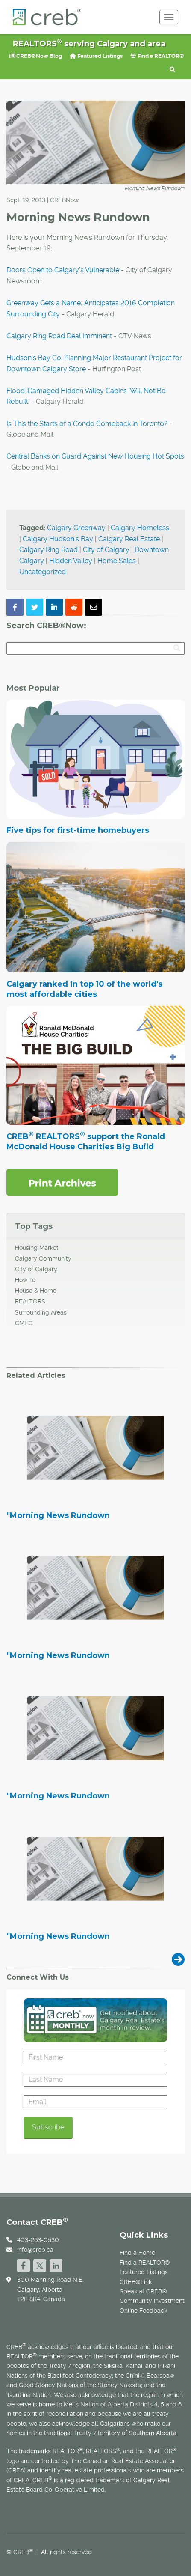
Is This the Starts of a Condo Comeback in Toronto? (86, 424)
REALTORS (30, 1301)
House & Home (35, 1290)
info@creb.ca (35, 2249)
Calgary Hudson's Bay (58, 539)
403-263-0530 (38, 2239)
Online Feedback (143, 2310)
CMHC (24, 1323)
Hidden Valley (70, 561)
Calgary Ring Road (48, 550)
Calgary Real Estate (129, 539)
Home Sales (116, 561)
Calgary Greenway (76, 528)
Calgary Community (43, 1258)
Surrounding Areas (41, 1312)
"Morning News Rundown (58, 1516)
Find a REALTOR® (157, 56)
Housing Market (37, 1247)
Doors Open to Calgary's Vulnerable (62, 270)
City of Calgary (106, 550)
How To (25, 1279)
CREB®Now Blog (35, 56)
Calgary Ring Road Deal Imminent (59, 336)
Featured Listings (96, 56)
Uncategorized (42, 572)
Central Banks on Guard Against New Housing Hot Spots (95, 456)
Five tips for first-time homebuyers (77, 830)
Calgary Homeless (140, 528)
